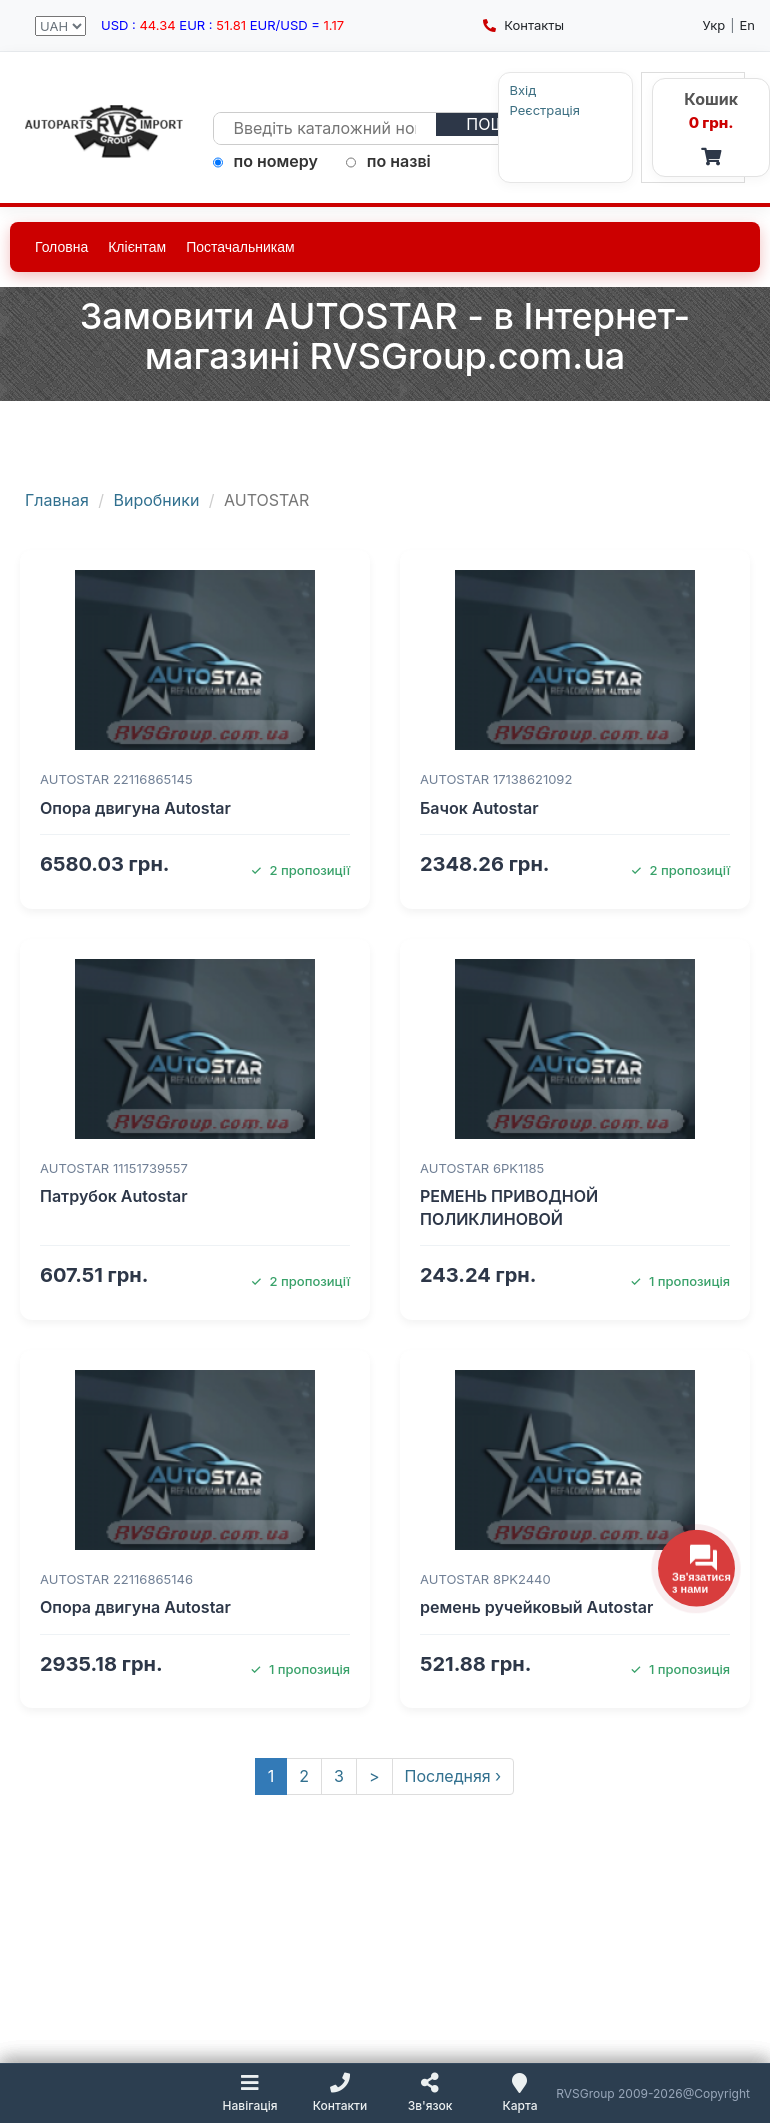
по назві (388, 161)
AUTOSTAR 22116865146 (116, 1579)
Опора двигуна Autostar (135, 808)
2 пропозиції (300, 870)
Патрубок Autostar (114, 1196)
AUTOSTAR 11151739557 (114, 1168)
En (748, 25)
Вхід (486, 90)
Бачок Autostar (479, 808)
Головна (61, 247)
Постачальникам (240, 247)
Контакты (523, 25)
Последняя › (453, 1776)
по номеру (265, 161)
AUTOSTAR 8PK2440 (485, 1579)
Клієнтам (137, 247)
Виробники (157, 500)
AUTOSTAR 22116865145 (116, 779)
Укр (714, 25)
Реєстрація (508, 110)
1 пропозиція (680, 1281)
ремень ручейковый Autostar (536, 1607)
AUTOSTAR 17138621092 (496, 779)
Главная (57, 500)
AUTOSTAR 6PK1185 (482, 1168)
